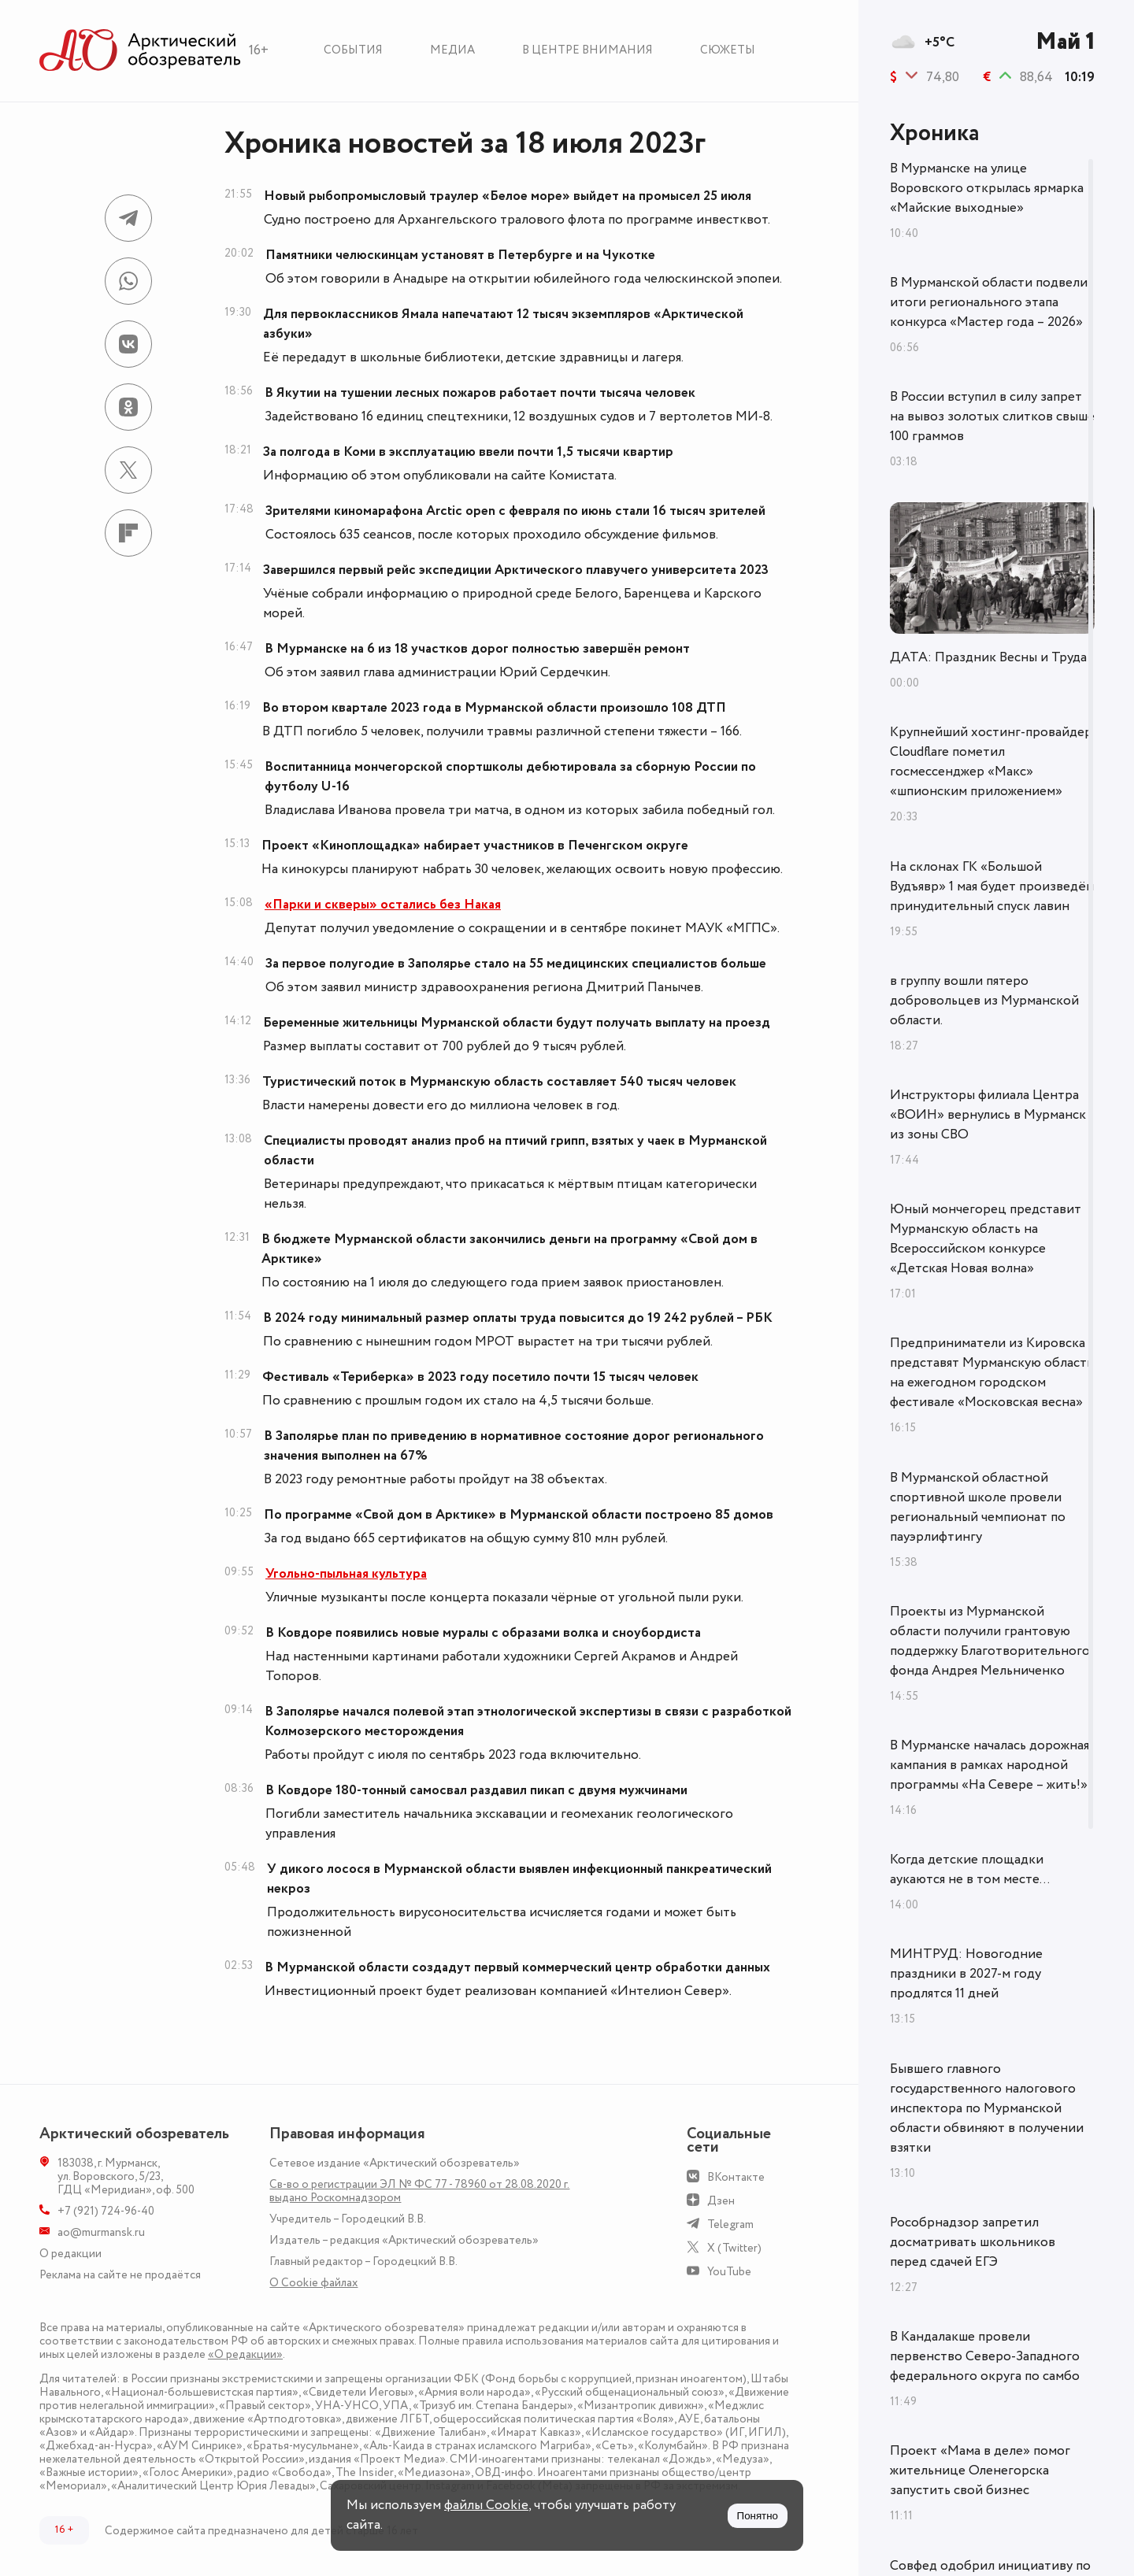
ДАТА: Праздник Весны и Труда (988, 657)
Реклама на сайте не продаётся (120, 2275)
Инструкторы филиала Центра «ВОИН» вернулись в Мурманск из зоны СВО (988, 1115)
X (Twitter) (734, 2248)
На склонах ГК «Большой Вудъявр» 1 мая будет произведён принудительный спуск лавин (992, 886)
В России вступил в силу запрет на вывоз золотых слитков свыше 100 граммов (992, 416)
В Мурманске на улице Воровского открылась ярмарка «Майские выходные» (987, 188)
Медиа (452, 50)
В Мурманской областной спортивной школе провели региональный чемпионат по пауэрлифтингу (977, 1507)
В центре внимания (587, 50)
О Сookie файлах (313, 2282)
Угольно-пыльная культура (346, 1573)
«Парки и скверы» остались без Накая (383, 904)
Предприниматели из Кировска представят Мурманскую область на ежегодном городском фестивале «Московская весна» (991, 1373)
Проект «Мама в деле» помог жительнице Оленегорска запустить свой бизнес (980, 2470)
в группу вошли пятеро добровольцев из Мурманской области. (984, 1001)
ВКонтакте (736, 2177)
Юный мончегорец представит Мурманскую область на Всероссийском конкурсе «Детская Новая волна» (985, 1239)
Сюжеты (727, 50)
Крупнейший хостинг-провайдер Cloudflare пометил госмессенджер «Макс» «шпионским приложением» (991, 762)
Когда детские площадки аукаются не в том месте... (970, 1869)
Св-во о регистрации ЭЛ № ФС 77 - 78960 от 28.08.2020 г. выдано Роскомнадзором (419, 2191)
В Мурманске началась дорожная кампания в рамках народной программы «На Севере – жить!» (989, 1765)
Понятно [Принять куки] (757, 2516)
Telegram (730, 2224)
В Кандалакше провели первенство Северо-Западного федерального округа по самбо (985, 2356)
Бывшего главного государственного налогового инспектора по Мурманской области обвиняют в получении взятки (987, 2108)
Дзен (721, 2201)
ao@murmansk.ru (101, 2232)
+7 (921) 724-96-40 (105, 2211)
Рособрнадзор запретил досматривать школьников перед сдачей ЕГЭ (972, 2242)
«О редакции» (245, 2354)
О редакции (70, 2253)
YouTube (729, 2271)
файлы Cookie (486, 2505)
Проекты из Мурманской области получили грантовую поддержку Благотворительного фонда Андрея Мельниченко (990, 1641)
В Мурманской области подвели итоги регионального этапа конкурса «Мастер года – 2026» (989, 302)
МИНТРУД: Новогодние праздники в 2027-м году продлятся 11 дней (966, 1974)
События (353, 50)
